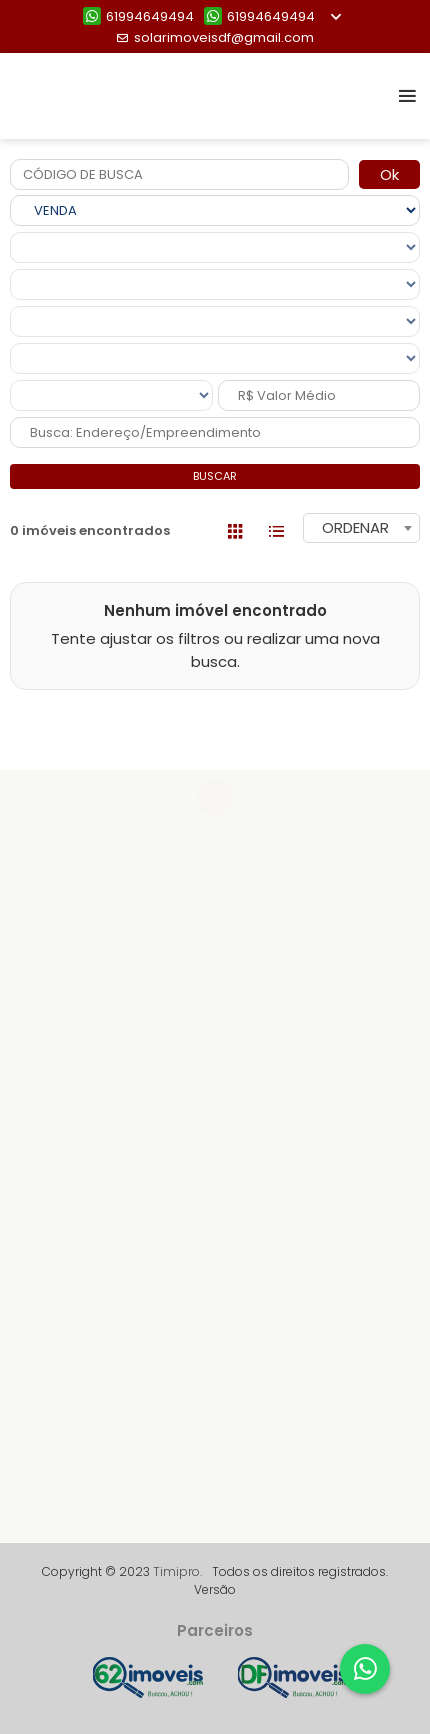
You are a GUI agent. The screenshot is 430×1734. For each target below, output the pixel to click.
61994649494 (138, 16)
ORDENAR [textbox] (355, 527)
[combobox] (361, 528)
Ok (389, 174)
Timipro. (177, 1571)
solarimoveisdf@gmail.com (215, 37)
